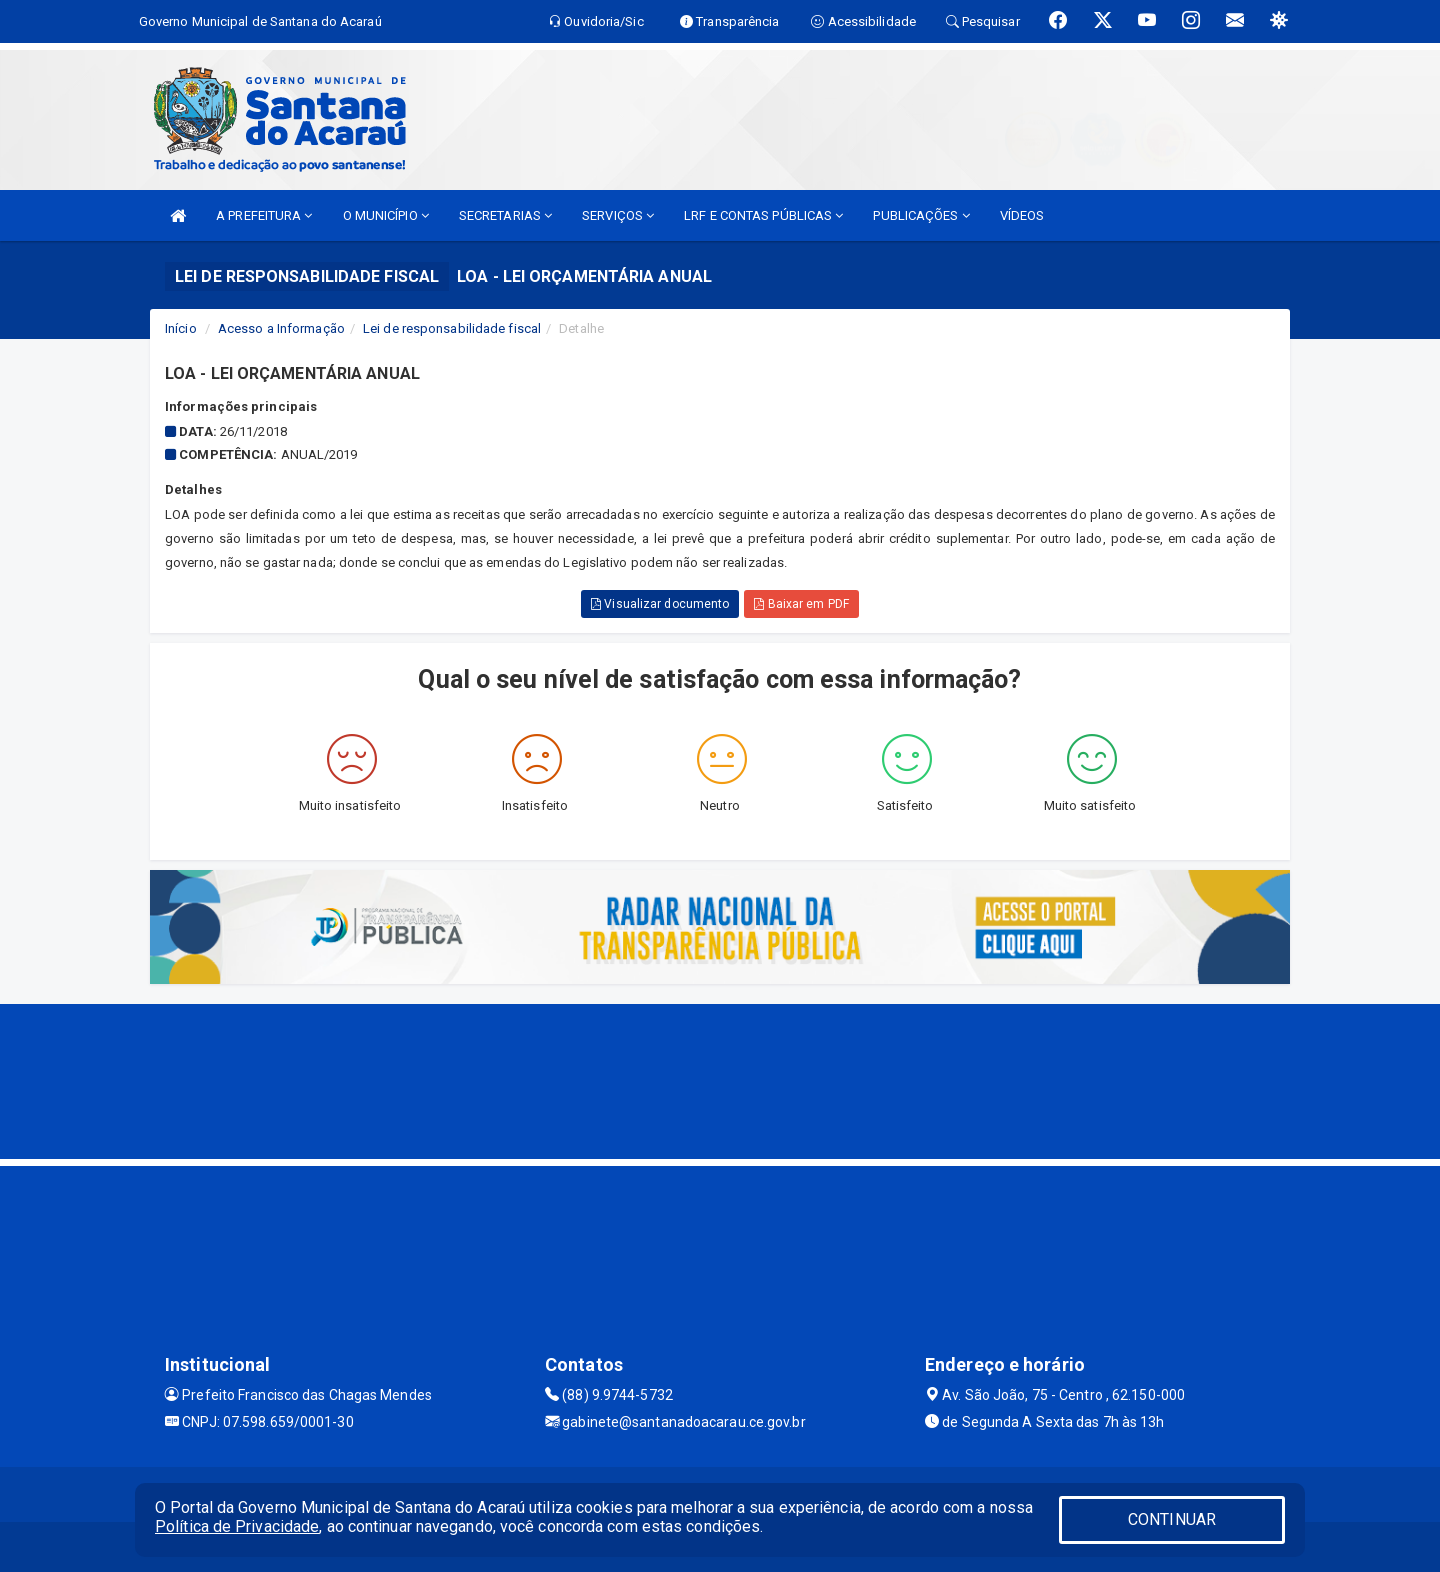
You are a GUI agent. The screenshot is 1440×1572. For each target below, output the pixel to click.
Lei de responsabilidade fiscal (452, 328)
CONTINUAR (1172, 1519)
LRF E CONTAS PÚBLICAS (763, 215)
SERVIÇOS (618, 215)
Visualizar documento (660, 604)
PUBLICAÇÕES (921, 215)
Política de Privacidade (237, 1526)
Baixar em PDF (801, 604)
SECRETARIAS (505, 215)
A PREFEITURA (264, 215)
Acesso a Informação (281, 328)
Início (181, 328)
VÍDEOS (1022, 215)
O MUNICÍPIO (386, 215)
